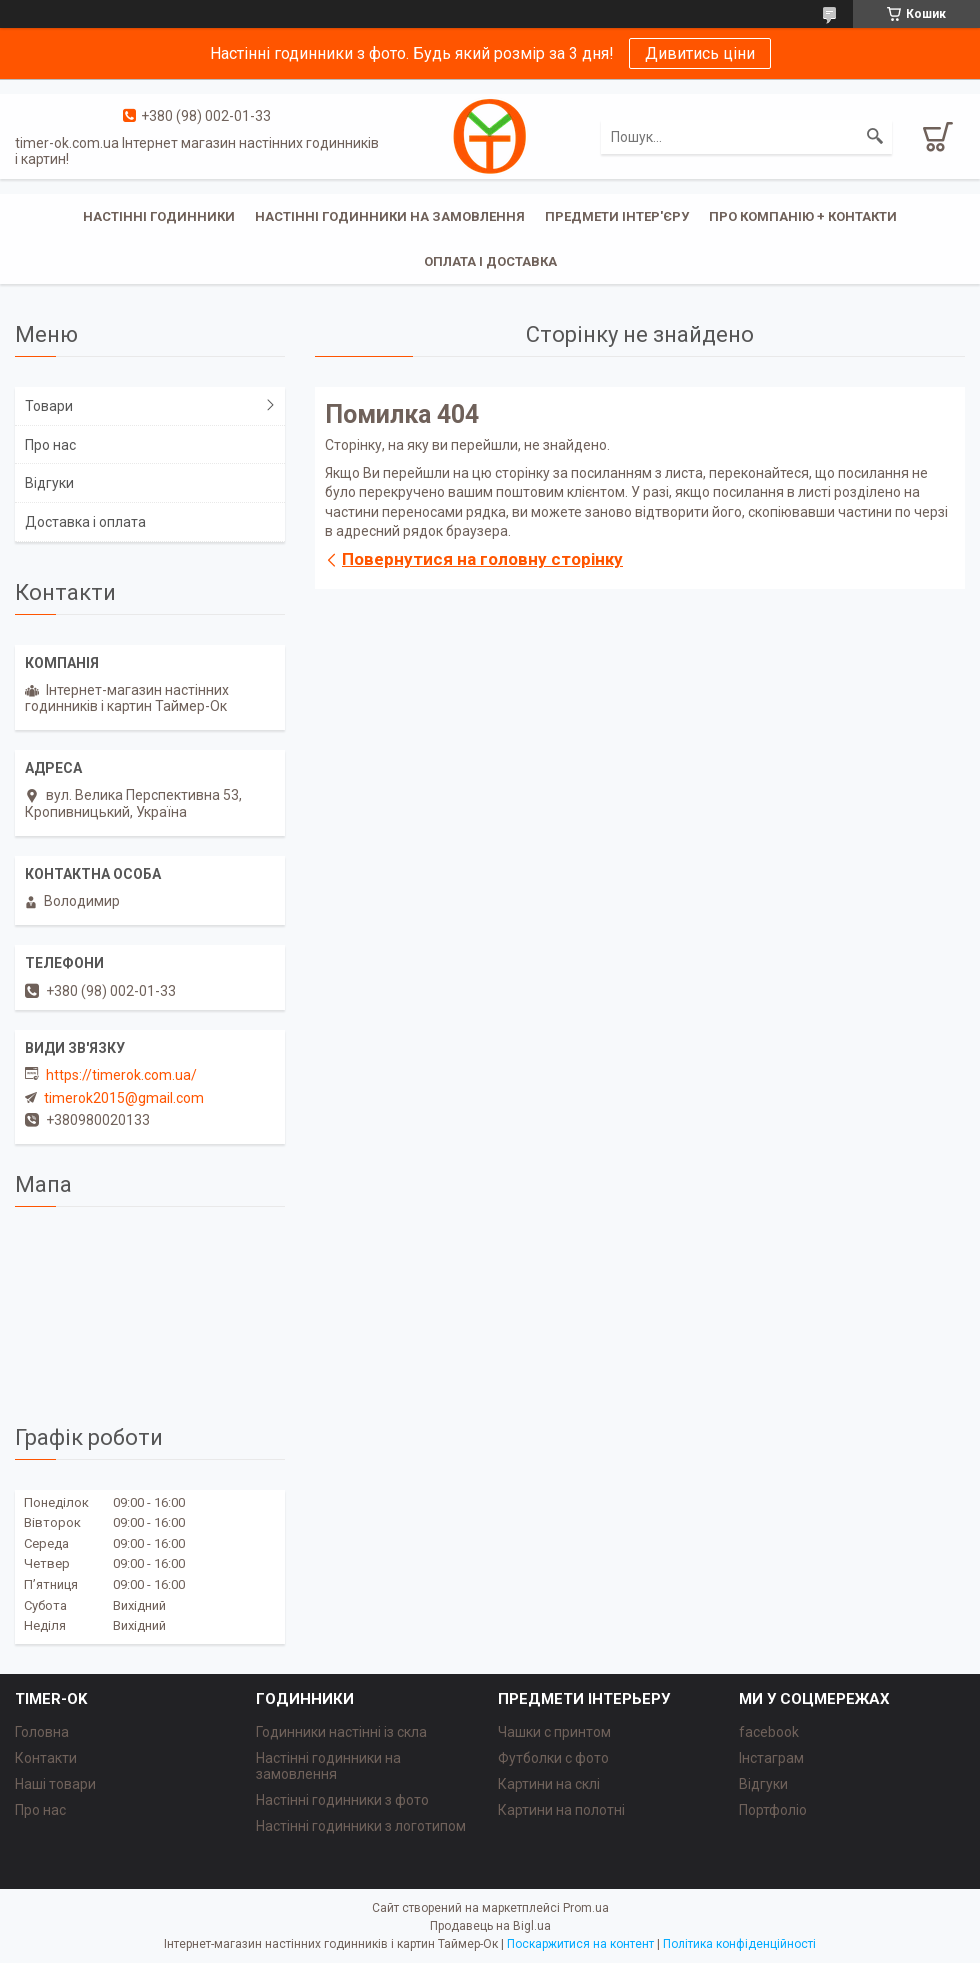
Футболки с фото (553, 1758)
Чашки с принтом (554, 1732)
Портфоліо (773, 1810)
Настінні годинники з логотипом (361, 1826)
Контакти (46, 1758)
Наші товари (55, 1784)
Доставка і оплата (85, 522)
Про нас (50, 445)
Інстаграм (771, 1758)
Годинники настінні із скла (341, 1732)
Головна (42, 1732)
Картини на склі (549, 1784)
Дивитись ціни (700, 53)
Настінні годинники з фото (342, 1800)
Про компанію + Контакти (803, 216)
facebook (769, 1732)
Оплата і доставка (490, 261)
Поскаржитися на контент (580, 1944)
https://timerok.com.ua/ (121, 1075)
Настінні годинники (159, 216)
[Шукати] (875, 137)
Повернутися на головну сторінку (482, 559)
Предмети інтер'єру (617, 216)
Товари (49, 406)
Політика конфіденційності (739, 1944)
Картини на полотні (561, 1810)
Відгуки (49, 483)
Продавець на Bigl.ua (490, 1926)
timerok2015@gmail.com (124, 1098)
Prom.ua (586, 1908)
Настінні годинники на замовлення (390, 216)
